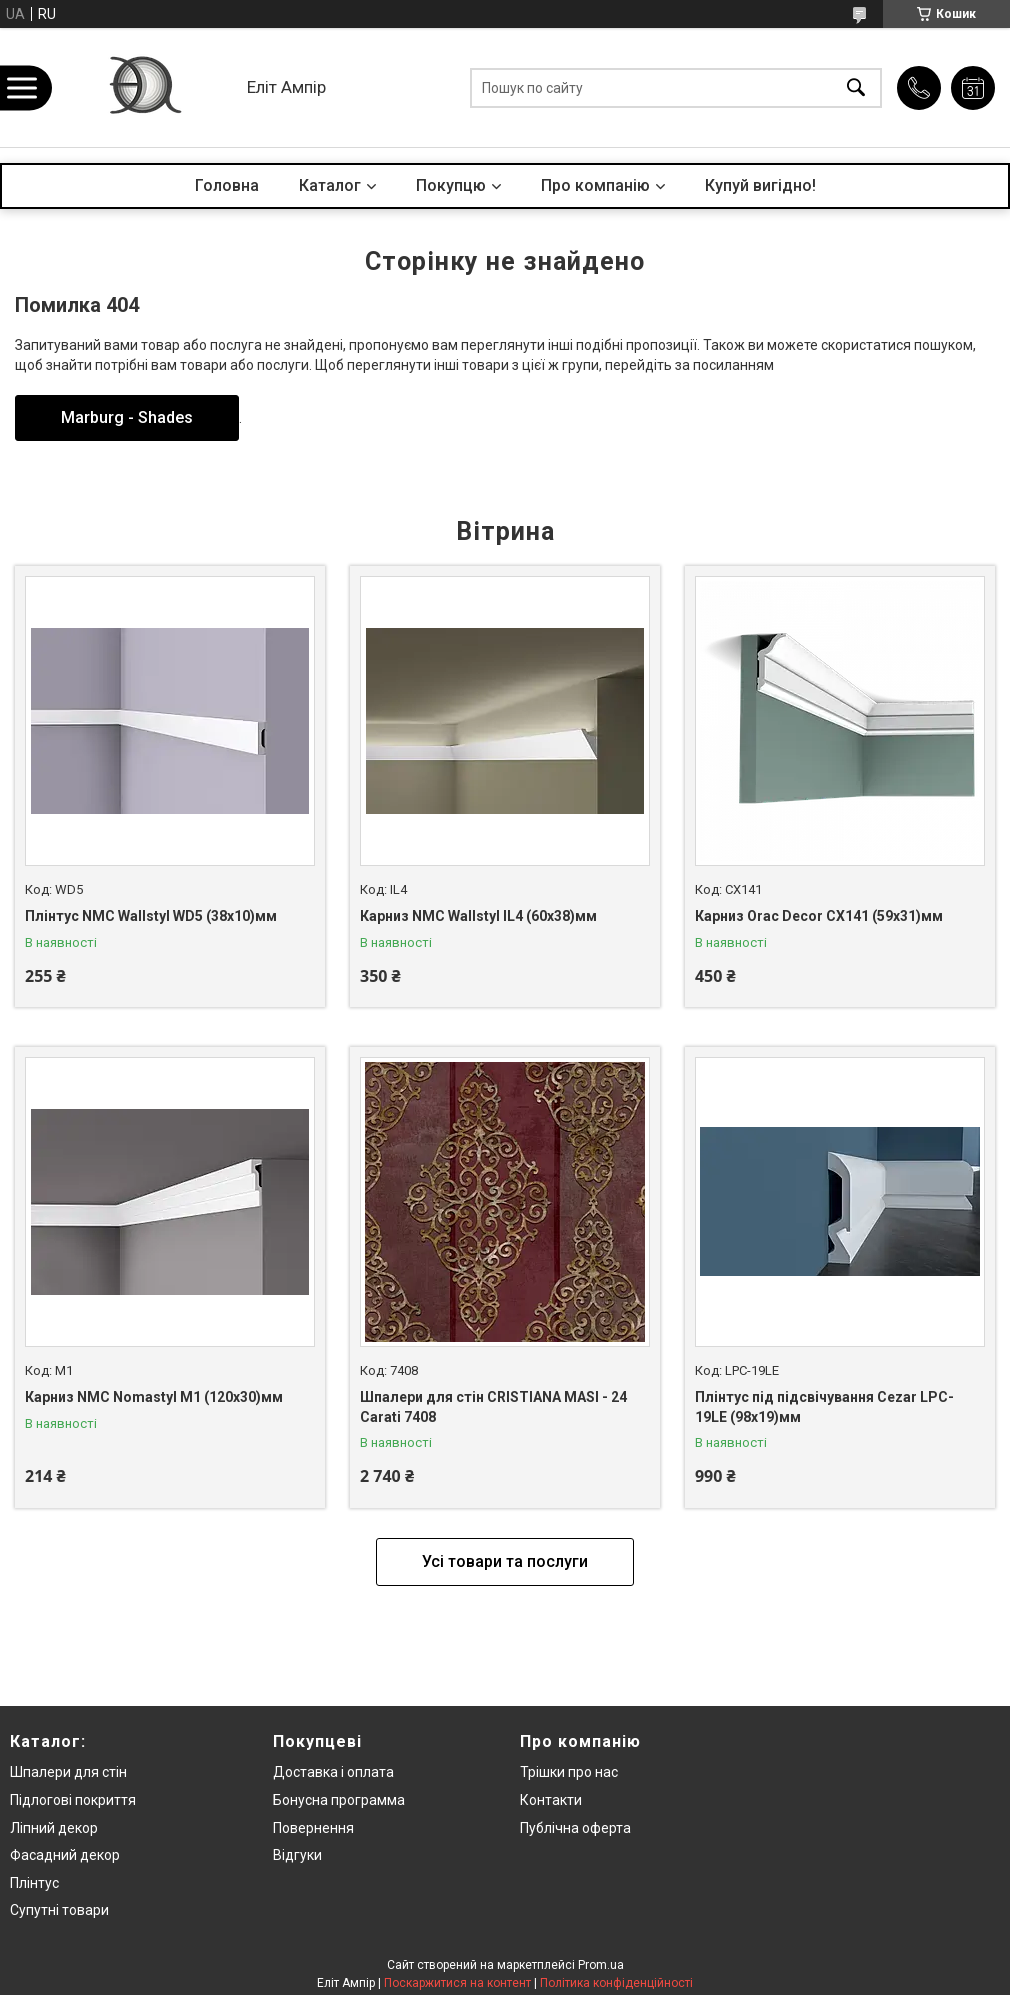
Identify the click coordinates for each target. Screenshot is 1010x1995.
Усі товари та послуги (505, 1561)
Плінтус (34, 1883)
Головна (227, 185)
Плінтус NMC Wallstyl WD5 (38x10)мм (151, 916)
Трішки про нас (569, 1772)
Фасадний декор (65, 1855)
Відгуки (297, 1855)
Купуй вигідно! (760, 185)
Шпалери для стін (68, 1772)
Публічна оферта (575, 1828)
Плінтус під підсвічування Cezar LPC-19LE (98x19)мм (824, 1407)
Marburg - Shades (127, 417)
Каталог (330, 185)
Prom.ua (601, 1965)
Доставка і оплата (333, 1772)
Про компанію (595, 185)
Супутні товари (59, 1910)
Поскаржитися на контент (457, 1983)
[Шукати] (856, 87)
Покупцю (451, 185)
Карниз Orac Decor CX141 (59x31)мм (819, 916)
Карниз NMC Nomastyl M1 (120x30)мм (154, 1397)
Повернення (313, 1828)
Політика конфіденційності (616, 1983)
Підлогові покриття (73, 1800)
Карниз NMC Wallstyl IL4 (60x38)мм (478, 916)
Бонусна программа (339, 1800)
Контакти (551, 1800)
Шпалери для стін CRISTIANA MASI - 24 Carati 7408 (493, 1407)
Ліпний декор (54, 1828)
